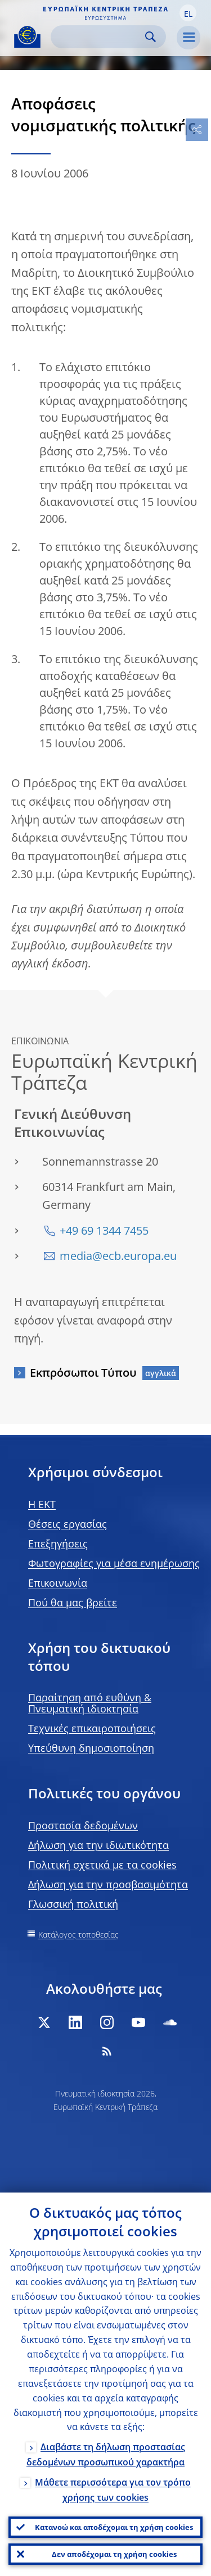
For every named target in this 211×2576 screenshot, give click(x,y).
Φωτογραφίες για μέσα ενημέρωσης (114, 1563)
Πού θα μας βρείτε (72, 1602)
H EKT (42, 1504)
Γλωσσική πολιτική (73, 1904)
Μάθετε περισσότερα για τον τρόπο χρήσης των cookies (113, 2490)
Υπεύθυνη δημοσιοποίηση (91, 1748)
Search (150, 37)
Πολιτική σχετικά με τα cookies (102, 1864)
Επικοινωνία (57, 1583)
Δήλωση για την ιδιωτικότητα (98, 1845)
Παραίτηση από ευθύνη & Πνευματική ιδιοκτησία (89, 1703)
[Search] (99, 37)
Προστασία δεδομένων (83, 1825)
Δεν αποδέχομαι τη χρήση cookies (114, 2554)
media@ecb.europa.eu (118, 1255)
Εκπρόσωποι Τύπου (83, 1372)
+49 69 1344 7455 (104, 1230)
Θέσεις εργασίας (67, 1524)
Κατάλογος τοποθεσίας (78, 1934)
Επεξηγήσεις (58, 1543)
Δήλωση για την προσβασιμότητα (108, 1884)
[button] (187, 12)
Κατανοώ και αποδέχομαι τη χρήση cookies (114, 2527)
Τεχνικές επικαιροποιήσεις (92, 1728)
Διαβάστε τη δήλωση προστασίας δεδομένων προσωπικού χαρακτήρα (105, 2454)
